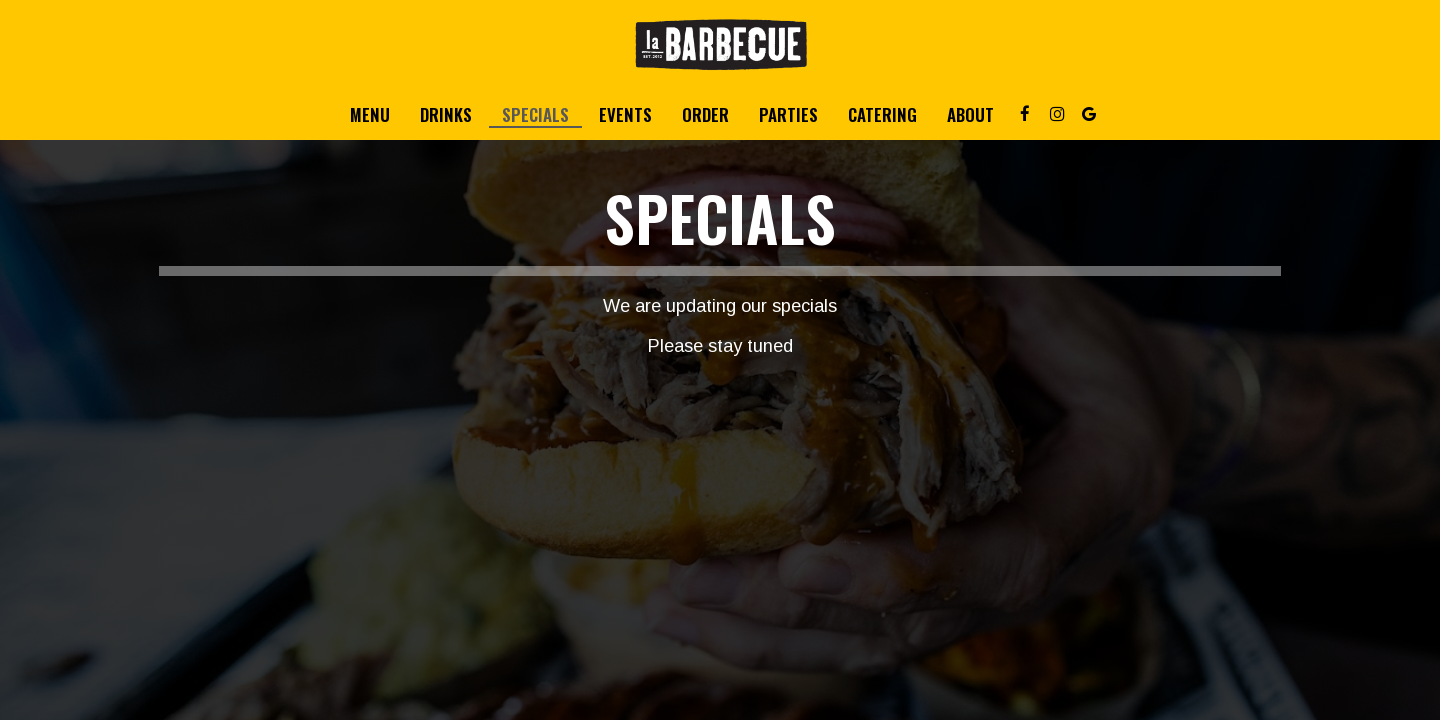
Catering (882, 115)
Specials (535, 115)
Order (705, 115)
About (970, 115)
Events (625, 115)
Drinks (446, 115)
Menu (370, 115)
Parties (788, 115)
